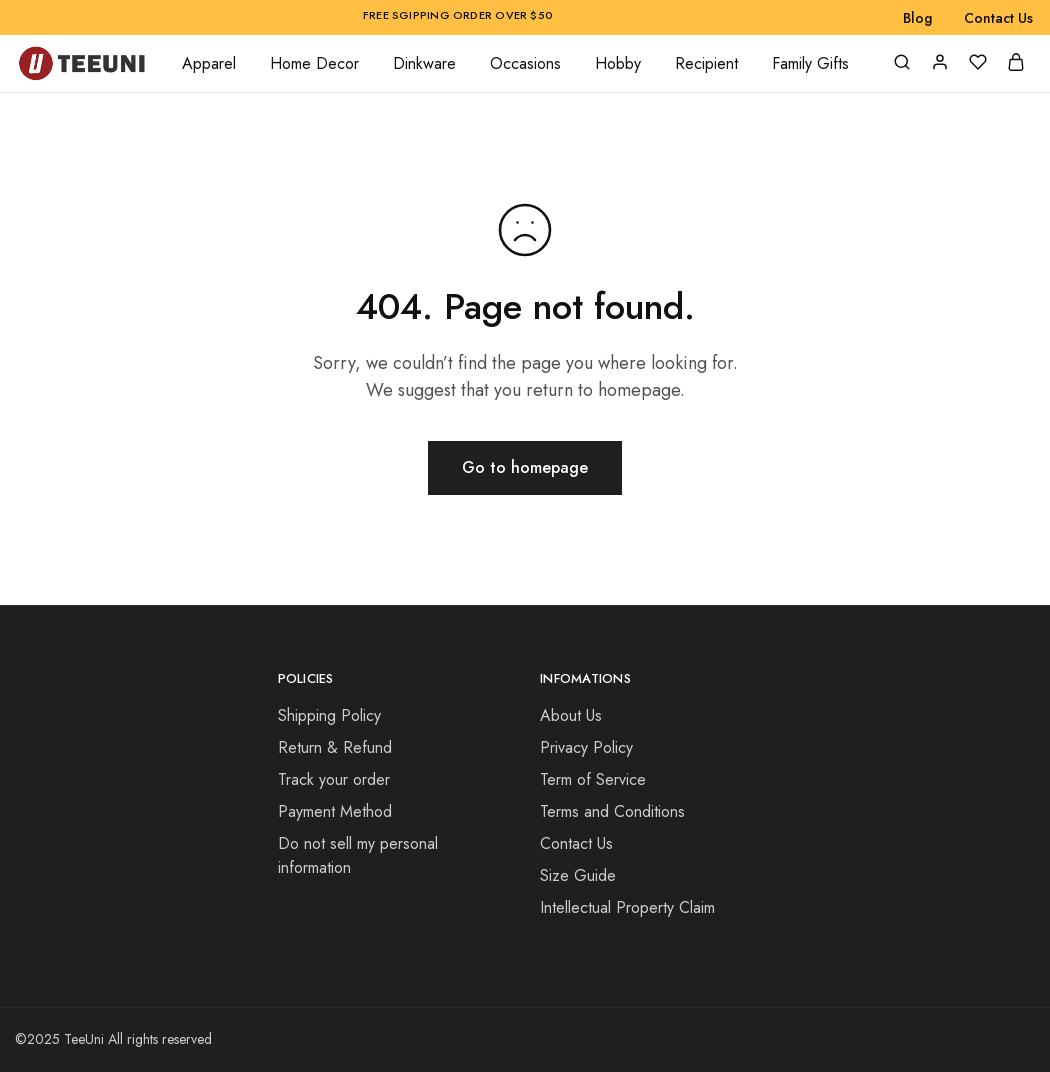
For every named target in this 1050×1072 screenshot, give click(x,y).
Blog (917, 18)
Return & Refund (335, 747)
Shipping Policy (329, 715)
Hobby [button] (618, 64)
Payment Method (335, 811)
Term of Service (593, 779)
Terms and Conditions (612, 811)
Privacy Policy (586, 747)
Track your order (334, 779)
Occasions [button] (525, 64)
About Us (571, 715)
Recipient (706, 64)
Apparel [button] (209, 64)
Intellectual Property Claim (627, 907)
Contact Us (998, 18)
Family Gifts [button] (810, 64)
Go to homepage (525, 467)
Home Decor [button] (314, 64)
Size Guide (578, 875)
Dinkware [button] (424, 64)
